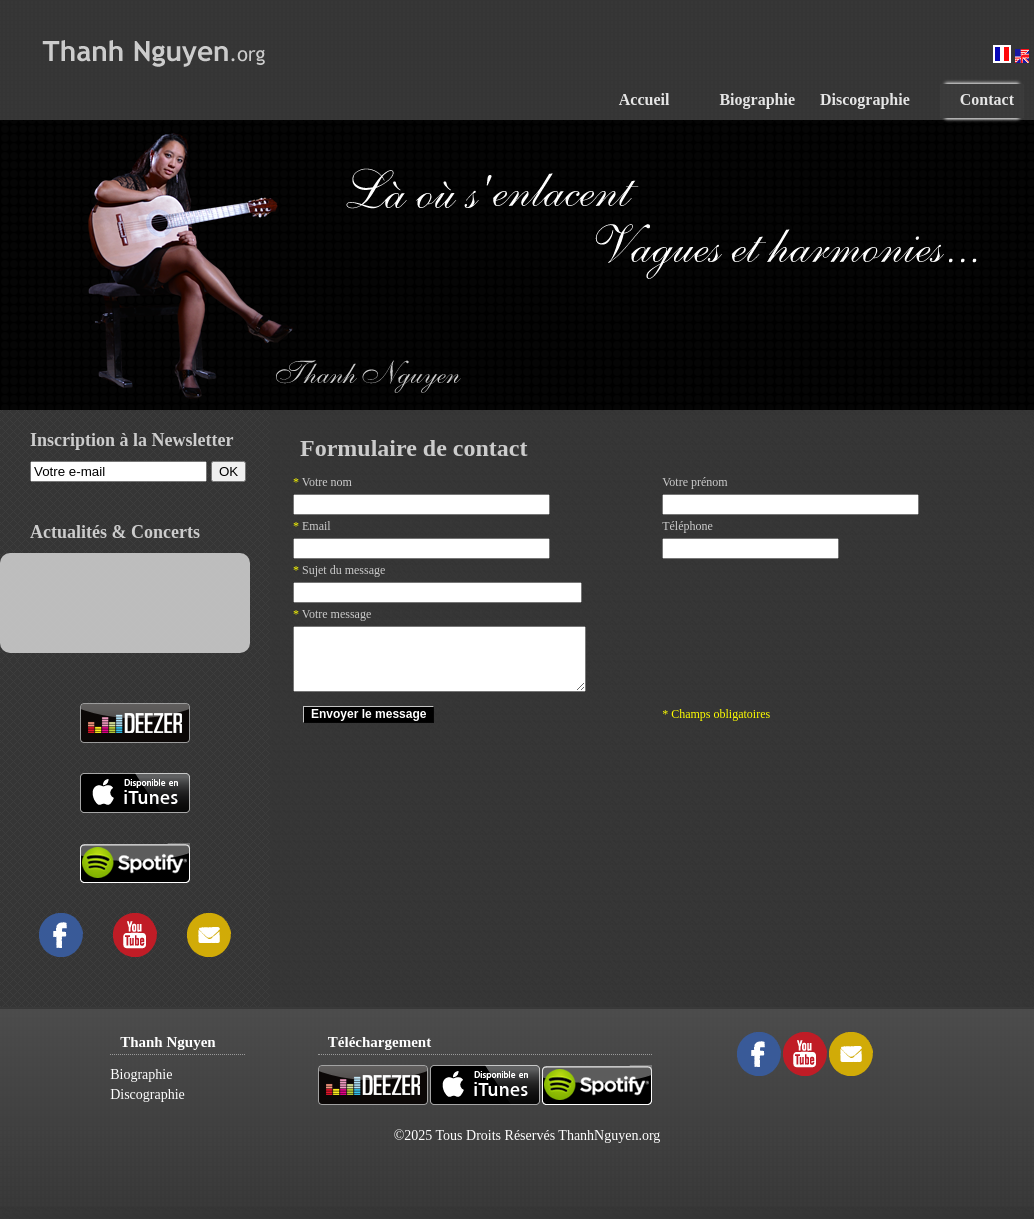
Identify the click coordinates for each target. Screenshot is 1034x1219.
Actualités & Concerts (115, 532)
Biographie (141, 1074)
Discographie (147, 1094)
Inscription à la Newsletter (131, 440)
